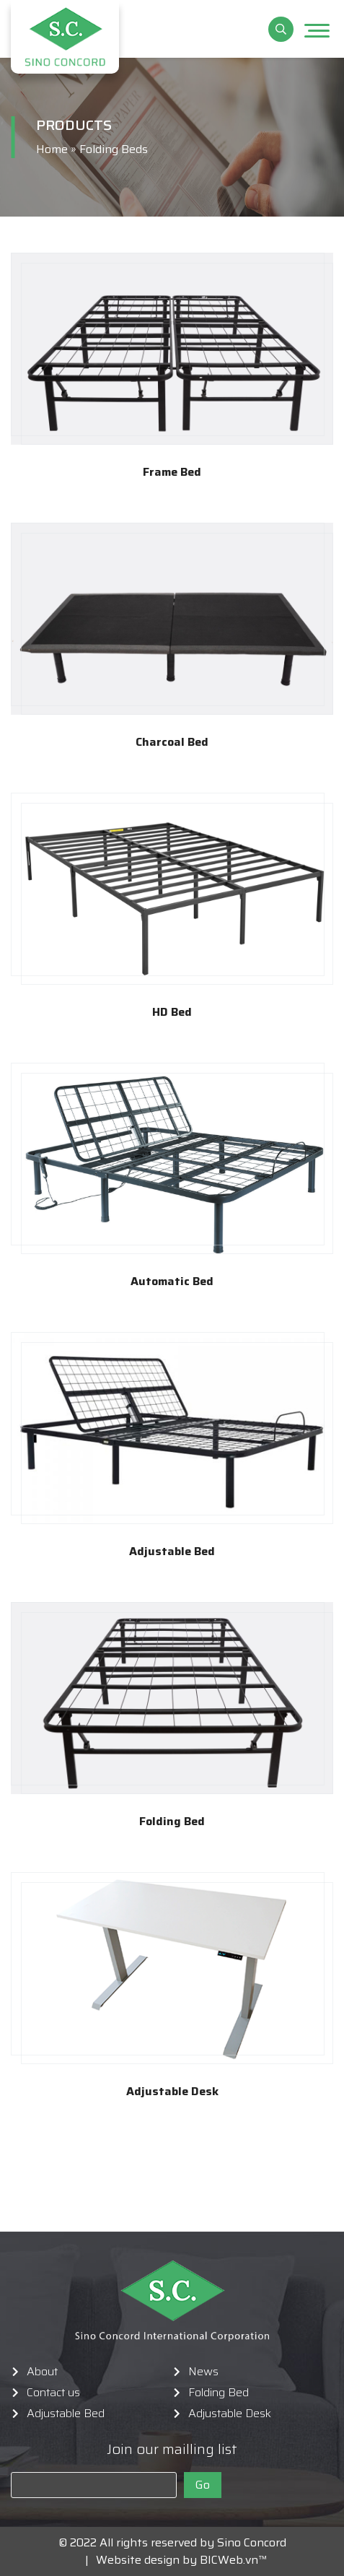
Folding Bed (172, 1821)
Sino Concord (251, 2542)
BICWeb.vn (229, 2560)
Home (52, 149)
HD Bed (172, 1012)
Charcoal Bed (172, 742)
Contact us (53, 2392)
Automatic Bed (172, 1281)
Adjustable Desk (172, 2091)
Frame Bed (172, 472)
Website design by (142, 2560)
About (42, 2371)
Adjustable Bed (172, 1551)
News (203, 2371)
